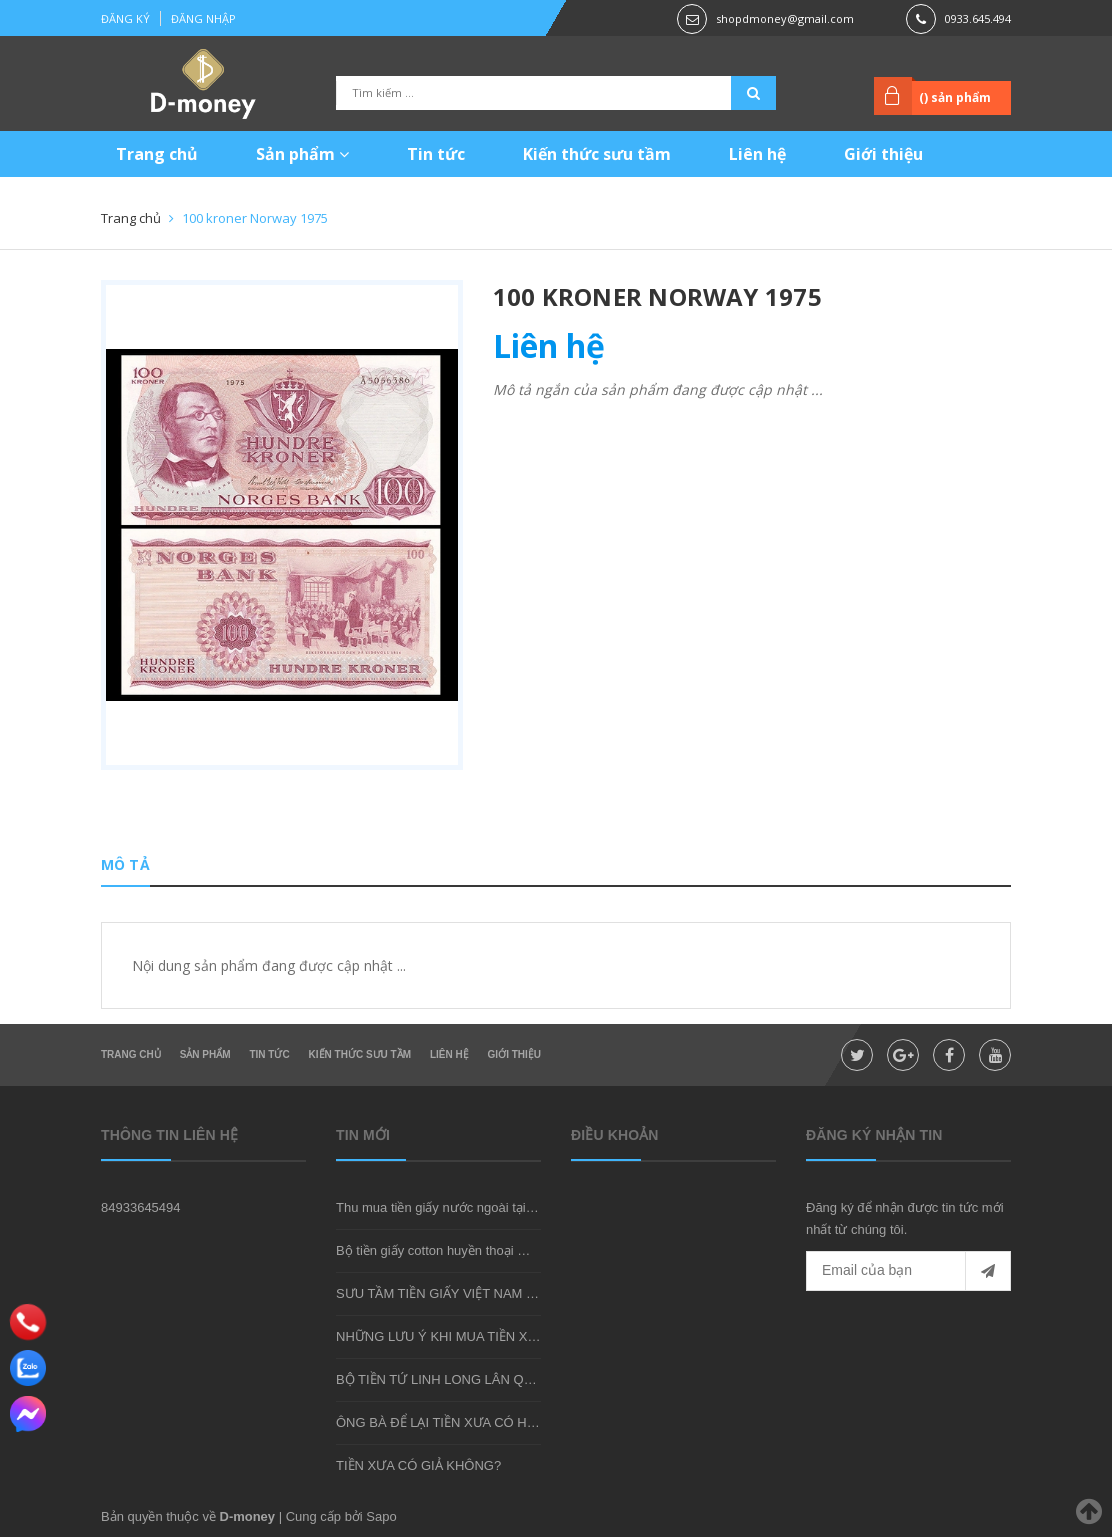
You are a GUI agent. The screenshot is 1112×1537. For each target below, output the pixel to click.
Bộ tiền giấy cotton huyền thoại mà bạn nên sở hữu (483, 1250)
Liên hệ (757, 154)
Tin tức (436, 154)
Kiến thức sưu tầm (597, 154)
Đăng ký (125, 18)
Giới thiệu (883, 154)
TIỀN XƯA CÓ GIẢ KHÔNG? (418, 1465)
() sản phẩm (955, 97)
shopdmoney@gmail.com (785, 18)
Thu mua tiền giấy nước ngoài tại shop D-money (475, 1207)
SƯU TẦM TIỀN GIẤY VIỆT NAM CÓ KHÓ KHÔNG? (486, 1293)
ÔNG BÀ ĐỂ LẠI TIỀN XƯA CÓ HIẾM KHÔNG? (471, 1422)
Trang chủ (157, 154)
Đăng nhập (203, 18)
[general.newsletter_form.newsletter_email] (908, 1271)
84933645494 (141, 1207)
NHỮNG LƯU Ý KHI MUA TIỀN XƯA (441, 1336)
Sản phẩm (302, 154)
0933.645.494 (978, 18)
